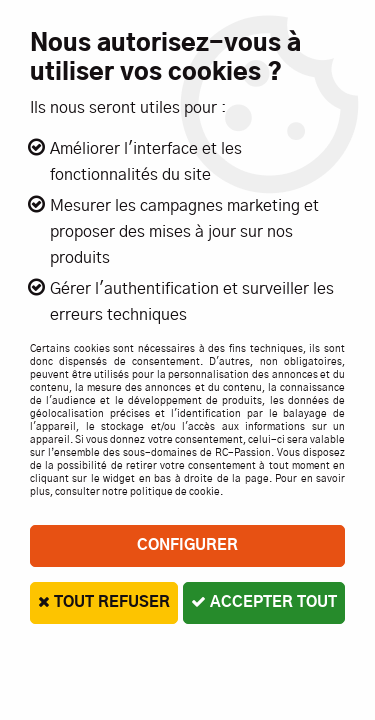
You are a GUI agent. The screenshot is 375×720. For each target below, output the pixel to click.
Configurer (187, 545)
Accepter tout (264, 602)
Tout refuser (104, 602)
